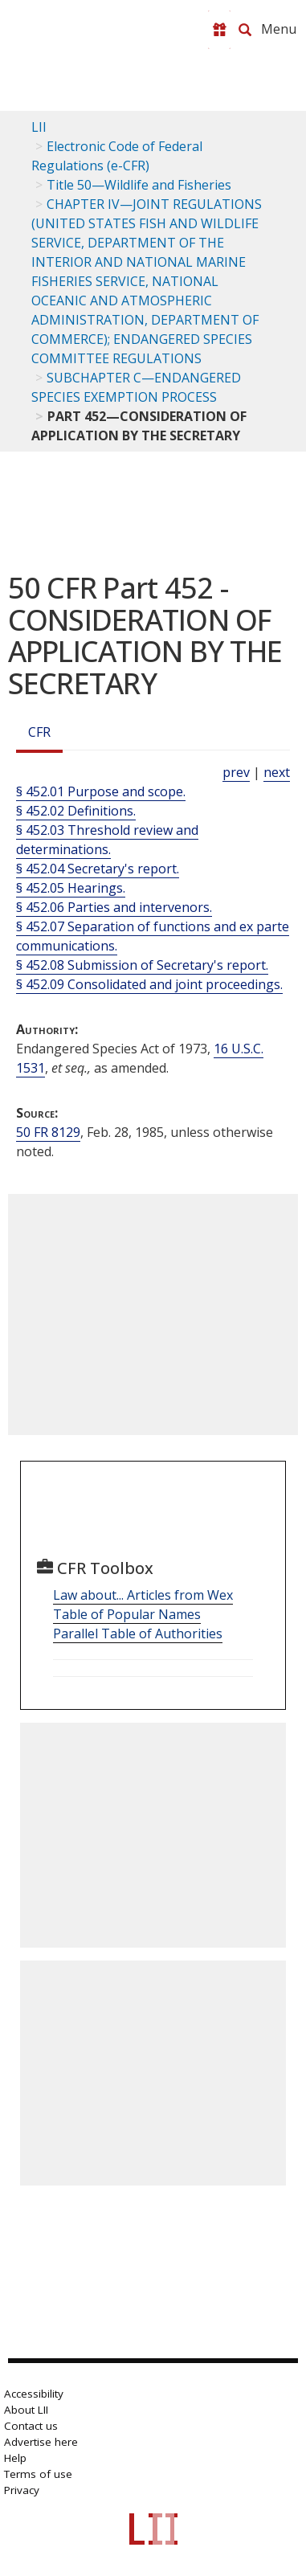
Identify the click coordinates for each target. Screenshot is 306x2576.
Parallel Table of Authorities (137, 1633)
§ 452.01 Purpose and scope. (101, 791)
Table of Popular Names (127, 1614)
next (276, 772)
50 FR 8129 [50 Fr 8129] (48, 1132)
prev (236, 772)
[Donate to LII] (219, 29)
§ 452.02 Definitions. (76, 811)
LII (39, 127)
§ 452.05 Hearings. (70, 888)
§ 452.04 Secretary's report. (97, 868)
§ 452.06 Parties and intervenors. (114, 907)
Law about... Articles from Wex (143, 1595)
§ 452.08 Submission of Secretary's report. (142, 965)
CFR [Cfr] (39, 732)
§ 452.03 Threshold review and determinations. (107, 839)
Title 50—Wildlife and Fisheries (139, 185)
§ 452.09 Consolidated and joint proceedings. (149, 984)
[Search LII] (245, 29)
